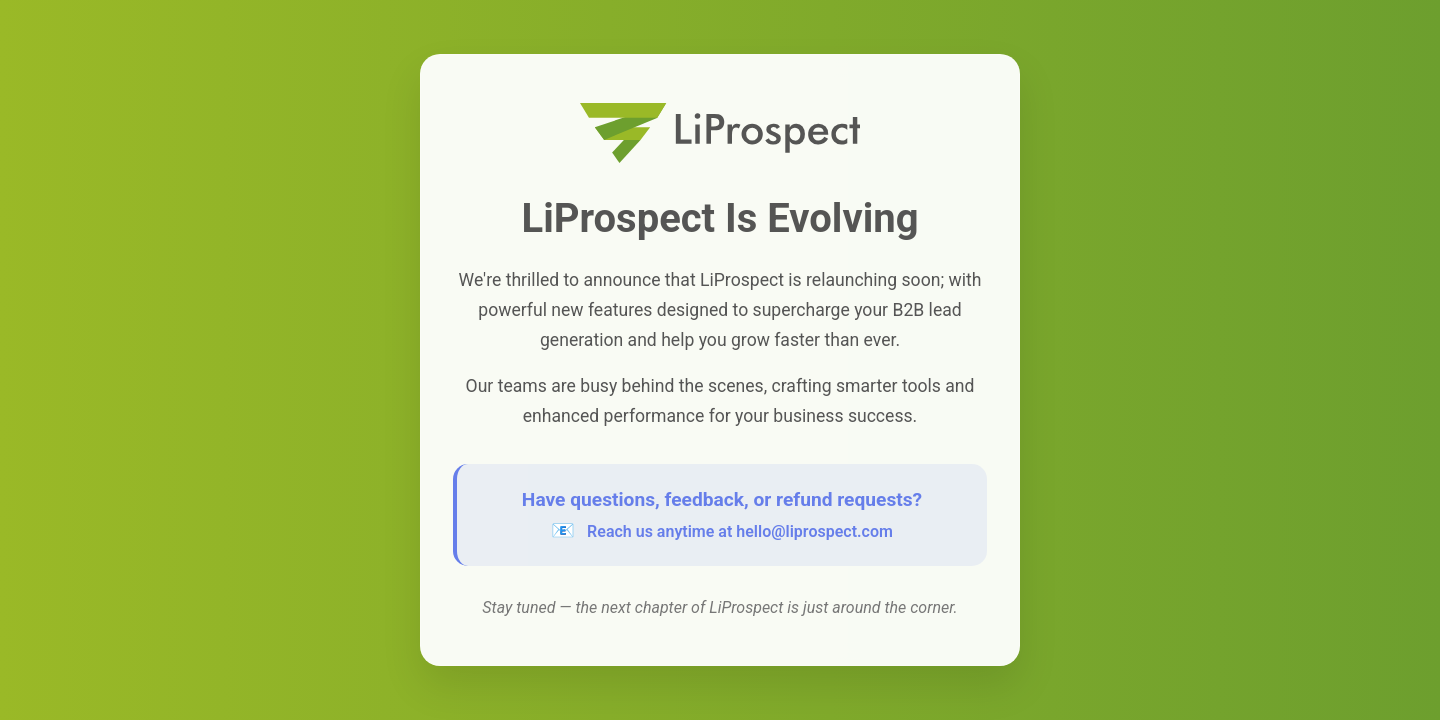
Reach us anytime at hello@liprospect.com (740, 531)
